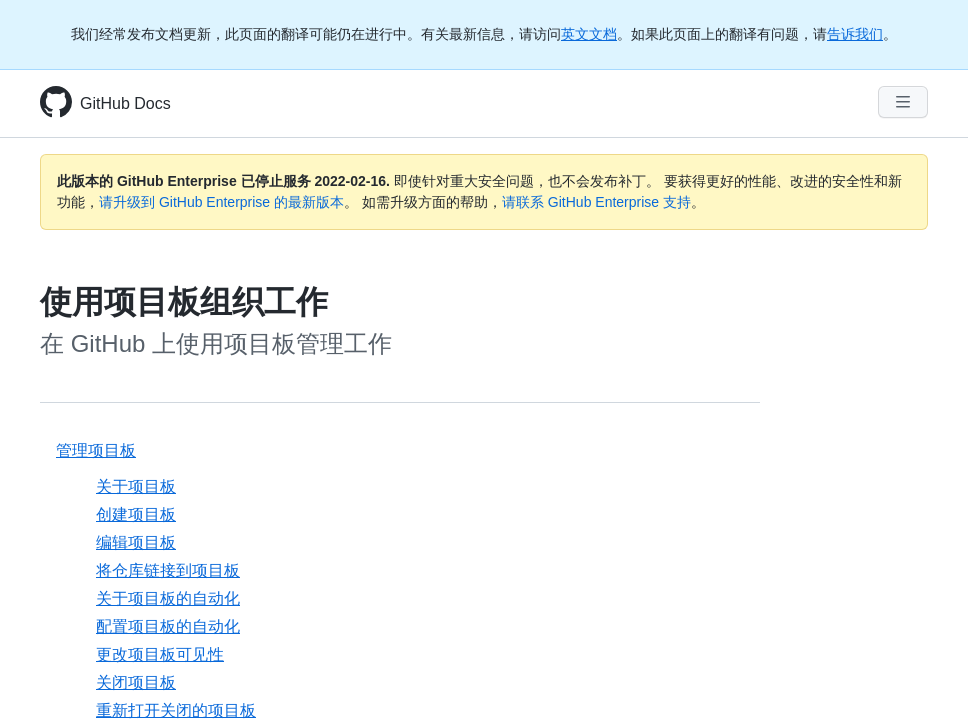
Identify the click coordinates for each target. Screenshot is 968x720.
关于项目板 (136, 486)
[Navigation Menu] (903, 102)
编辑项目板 (136, 542)
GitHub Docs (125, 103)
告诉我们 (855, 34)
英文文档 (589, 34)
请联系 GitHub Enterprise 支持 (596, 202)
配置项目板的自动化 (168, 626)
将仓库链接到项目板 (168, 570)
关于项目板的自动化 (168, 598)
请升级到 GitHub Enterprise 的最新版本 (221, 202)
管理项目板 (96, 450)
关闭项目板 (136, 682)
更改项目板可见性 (160, 654)
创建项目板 (136, 514)
